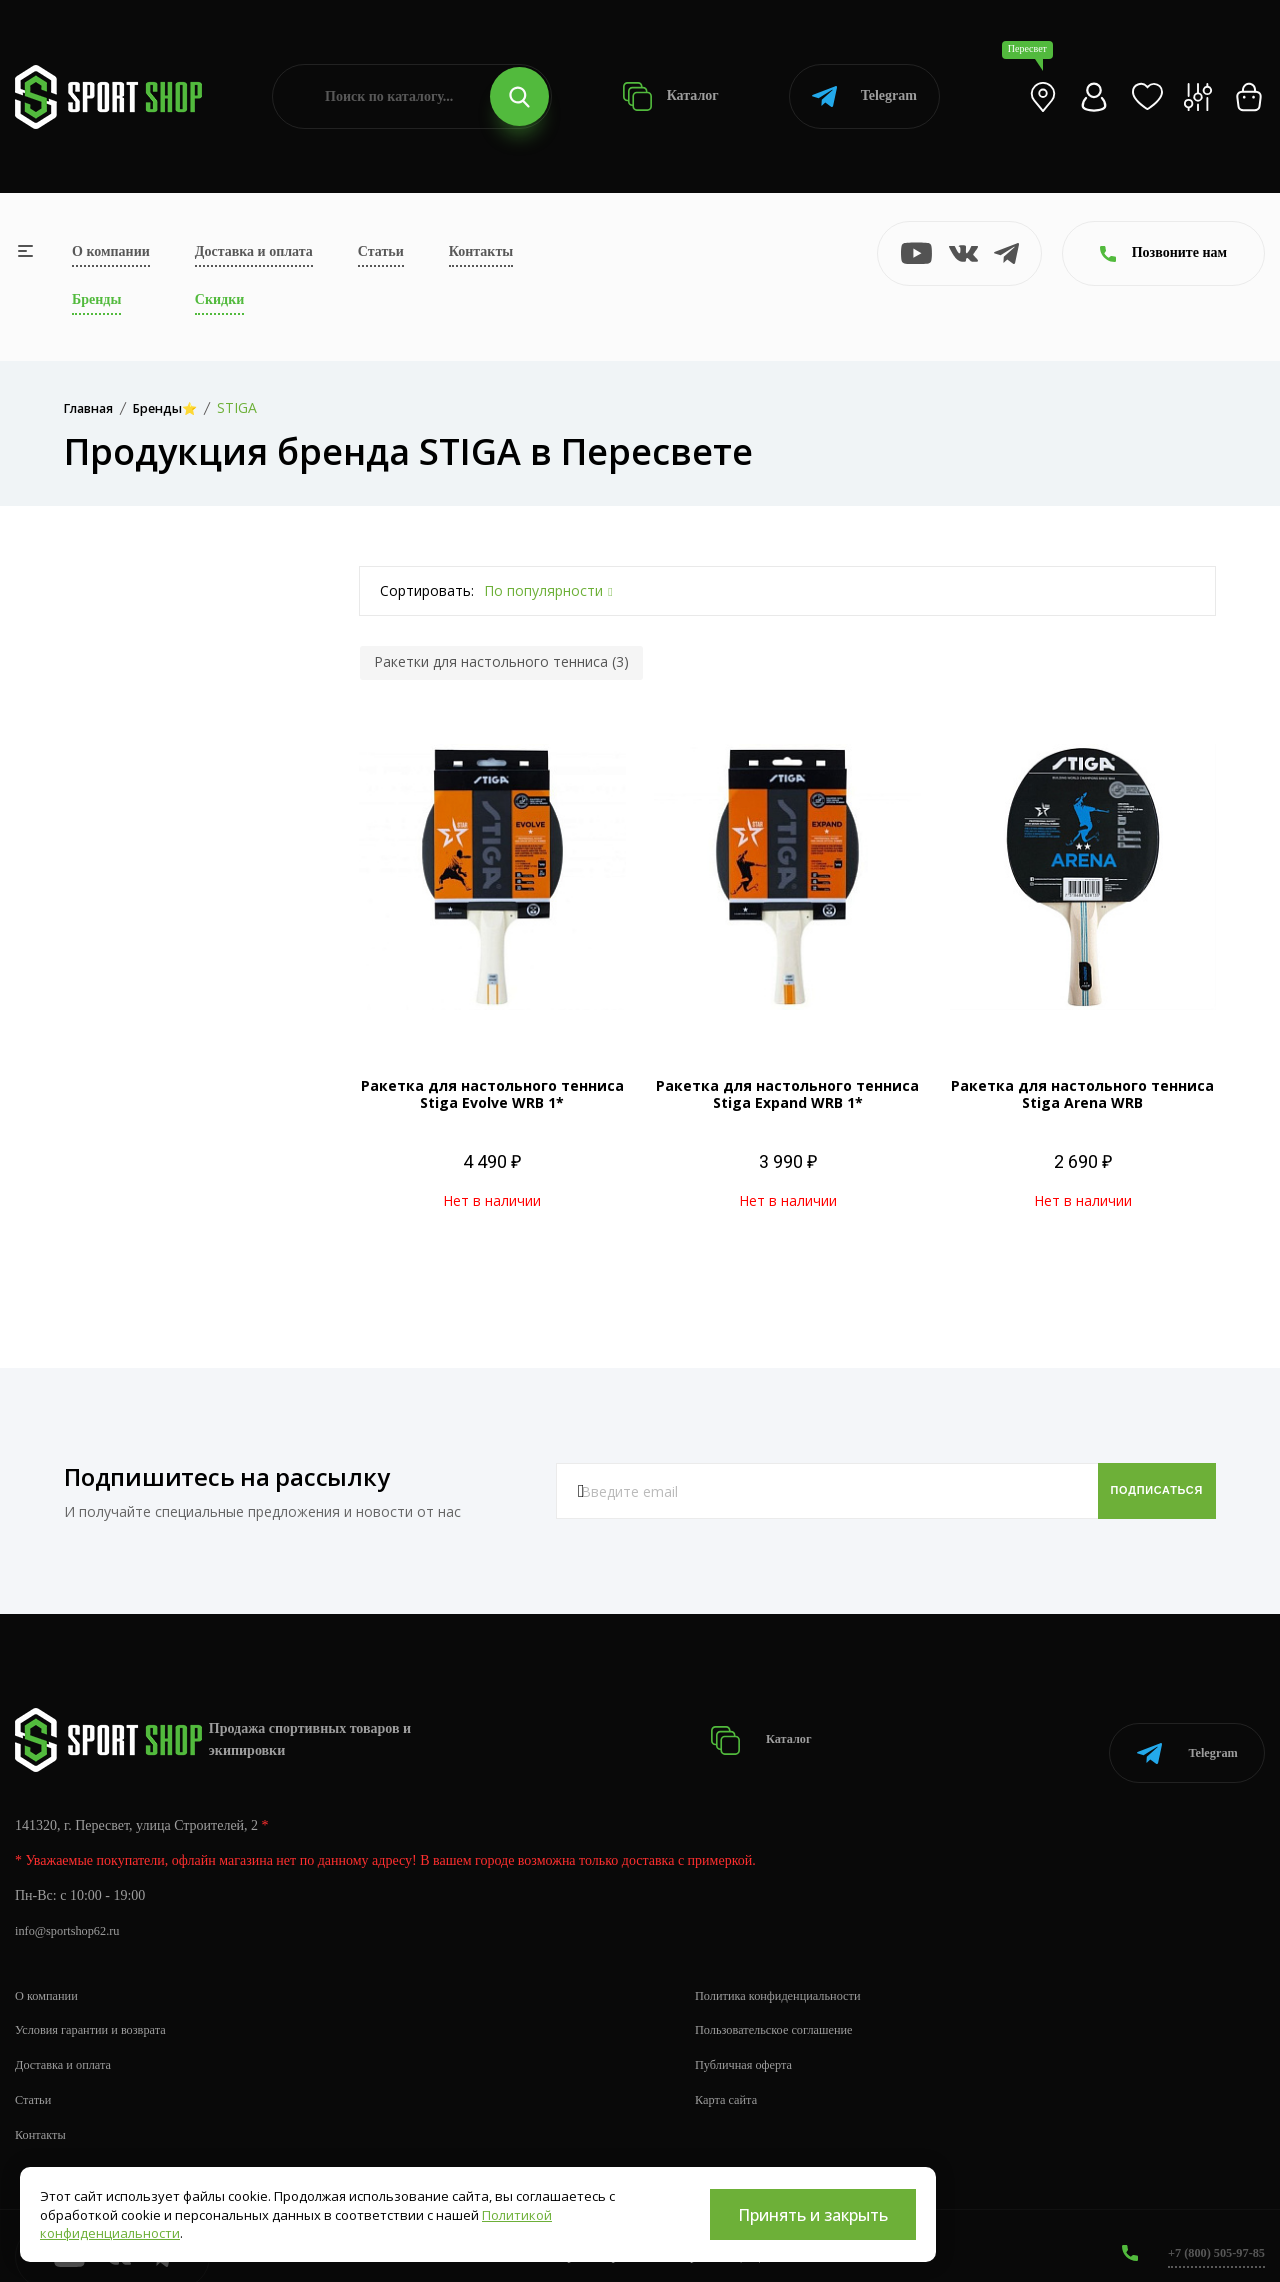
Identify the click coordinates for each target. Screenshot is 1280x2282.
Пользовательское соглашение (785, 2008)
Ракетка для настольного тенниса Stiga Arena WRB (1082, 1094)
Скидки (219, 299)
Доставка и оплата (254, 251)
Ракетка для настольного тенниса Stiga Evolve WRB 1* (492, 1094)
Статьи (381, 251)
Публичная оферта (750, 2043)
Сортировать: (427, 590)
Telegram (864, 96)
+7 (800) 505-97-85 (1209, 2231)
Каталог (670, 96)
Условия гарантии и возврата (101, 2008)
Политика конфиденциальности (789, 1973)
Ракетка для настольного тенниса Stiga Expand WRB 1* (787, 1094)
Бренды (96, 299)
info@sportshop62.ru (74, 1909)
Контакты (481, 251)
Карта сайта (730, 2078)
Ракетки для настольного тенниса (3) (501, 661)
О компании (111, 251)
